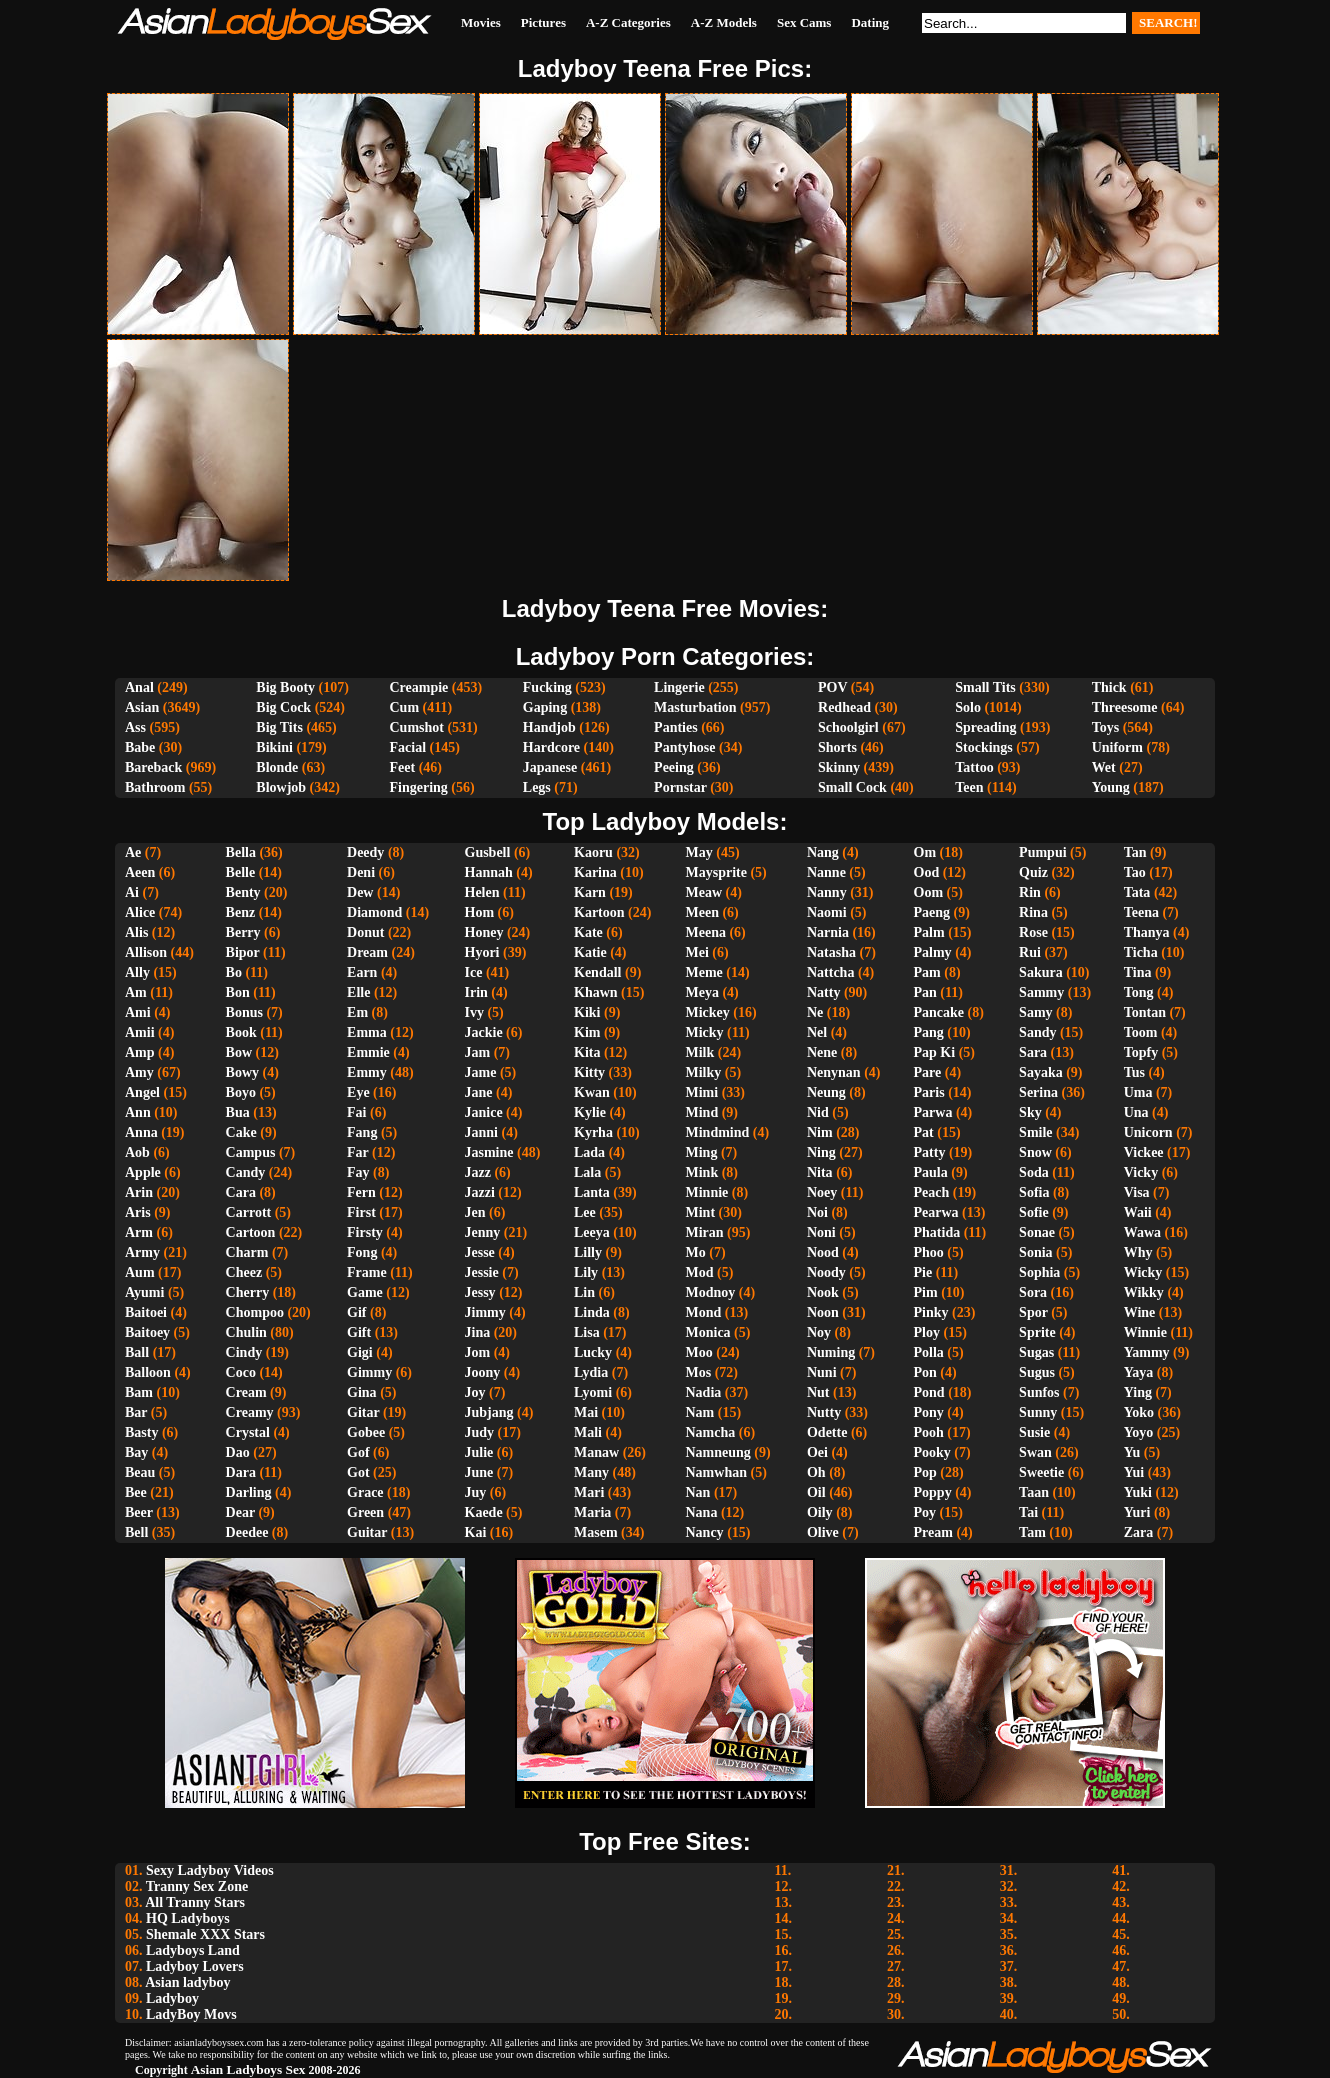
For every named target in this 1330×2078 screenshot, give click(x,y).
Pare (928, 1072)
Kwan (592, 1092)
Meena (706, 932)
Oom (929, 892)
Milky (704, 1072)
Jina (478, 1332)
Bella (241, 852)
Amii (140, 1032)
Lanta (592, 1192)
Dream (367, 952)
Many (591, 1472)
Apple (143, 1172)
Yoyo (1139, 1432)
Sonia (1035, 1252)
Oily (820, 1512)
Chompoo (255, 1312)
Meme (704, 972)
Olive (823, 1532)
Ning (821, 1152)
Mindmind (718, 1132)
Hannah (489, 872)
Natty (823, 992)
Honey (484, 932)
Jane (479, 1092)
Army (142, 1252)
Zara (1139, 1532)
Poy (925, 1512)
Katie (590, 952)
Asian (142, 707)
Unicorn (1148, 1132)
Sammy (1041, 992)
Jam (478, 1052)
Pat (924, 1132)
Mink (702, 1172)
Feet (402, 767)
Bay (136, 1452)
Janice (484, 1112)
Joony (483, 1372)
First (361, 1212)
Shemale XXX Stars (205, 1934)
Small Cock (852, 787)
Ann (138, 1112)
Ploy (927, 1332)
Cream (246, 1392)
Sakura (1041, 972)
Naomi (827, 912)
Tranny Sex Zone (197, 1886)
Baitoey (147, 1332)
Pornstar (680, 787)
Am (136, 992)
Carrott (249, 1212)
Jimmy (485, 1312)
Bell (136, 1532)
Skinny (839, 767)
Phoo (929, 1252)
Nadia (704, 1392)
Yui (1134, 1472)
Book (241, 1032)
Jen (475, 1212)
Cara (241, 1192)
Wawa (1142, 1232)
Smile (1035, 1132)
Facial (407, 747)
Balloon (148, 1372)
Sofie (1034, 1212)
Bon (238, 992)
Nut (818, 1392)
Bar (136, 1412)
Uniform (1117, 747)
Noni (821, 1232)
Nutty (824, 1412)
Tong (1139, 992)
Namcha (711, 1432)
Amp (140, 1052)
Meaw (704, 892)
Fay (358, 1172)
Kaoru (593, 852)
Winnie (1145, 1332)
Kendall (597, 972)
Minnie (707, 1192)
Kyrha (593, 1132)
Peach (932, 1192)
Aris (138, 1212)
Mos (699, 1372)
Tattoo (974, 767)
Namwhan (716, 1472)
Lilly (588, 1252)
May (699, 852)
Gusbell (488, 852)
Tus (1134, 1072)
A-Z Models (724, 22)
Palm (929, 932)
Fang (362, 1132)
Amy (139, 1072)
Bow (239, 1052)
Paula (931, 1172)
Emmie (368, 1052)
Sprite (1037, 1332)
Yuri (1137, 1512)
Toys (1106, 727)
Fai (356, 1112)
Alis (136, 932)
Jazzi (480, 1192)
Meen (702, 912)
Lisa (587, 1332)
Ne (815, 1012)
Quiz (1033, 872)
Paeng (932, 912)
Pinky (931, 1312)
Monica (708, 1332)
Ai (132, 892)
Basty (141, 1432)
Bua (238, 1112)
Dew (360, 892)
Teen (969, 787)
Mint (701, 1212)
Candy (246, 1172)
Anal (139, 687)
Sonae (1037, 1232)
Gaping (545, 707)
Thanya (1147, 932)
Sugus (1037, 1372)
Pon (925, 1372)
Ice (474, 972)
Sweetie (1041, 1472)
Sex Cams (804, 22)
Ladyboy (172, 1998)
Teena (1141, 912)
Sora (1033, 1292)
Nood (823, 1252)
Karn (590, 892)
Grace (365, 1492)
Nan (698, 1492)
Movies (481, 22)
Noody (826, 1272)
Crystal (248, 1432)
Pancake (939, 1012)
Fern (361, 1192)
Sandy (1037, 1032)
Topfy (1141, 1052)
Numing (831, 1352)
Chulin (246, 1332)
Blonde (277, 767)
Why (1138, 1252)
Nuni (822, 1372)
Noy (819, 1332)
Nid (818, 1112)
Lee (585, 1212)
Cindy (244, 1352)
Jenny (483, 1232)
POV (832, 687)
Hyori (482, 952)
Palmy (933, 952)
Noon (823, 1312)
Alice (140, 912)
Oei (817, 1452)
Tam (1032, 1532)
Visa (1137, 1192)
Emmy (367, 1072)
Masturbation (695, 707)
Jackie (484, 1032)
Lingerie (679, 687)
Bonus (244, 1012)
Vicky (1141, 1172)
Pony (929, 1412)
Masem (596, 1532)
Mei (697, 952)
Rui (1030, 952)
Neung (826, 1092)
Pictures (543, 22)
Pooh (929, 1432)
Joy (475, 1392)
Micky (705, 1032)
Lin (584, 1292)
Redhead (844, 707)
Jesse (480, 1252)
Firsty (365, 1232)
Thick (1109, 687)
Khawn (596, 992)
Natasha (831, 952)
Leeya (592, 1232)
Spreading (985, 727)
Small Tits (985, 687)
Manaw (596, 1452)
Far (358, 1152)
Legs (537, 787)
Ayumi (144, 1292)
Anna (141, 1132)
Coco (241, 1372)
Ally (137, 972)
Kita (587, 1052)
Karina (595, 872)
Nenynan (834, 1072)
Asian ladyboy (187, 1982)
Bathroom (155, 787)
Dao (238, 1452)
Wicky (1143, 1272)
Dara (241, 1472)
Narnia (828, 932)
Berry (243, 932)
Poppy (933, 1492)
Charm (247, 1252)
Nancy (705, 1532)
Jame (481, 1072)
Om (925, 852)
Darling (249, 1492)
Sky (1030, 1112)
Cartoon (251, 1232)
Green (365, 1512)
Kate (588, 932)
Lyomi (593, 1392)
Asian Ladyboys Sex (248, 2069)
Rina (1033, 912)
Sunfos (1039, 1392)
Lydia (591, 1372)
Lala (587, 1172)
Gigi (360, 1352)
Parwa (933, 1112)
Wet (1104, 767)
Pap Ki (935, 1052)
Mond (704, 1312)
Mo (696, 1252)
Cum (404, 707)
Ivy (474, 1012)
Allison (146, 952)
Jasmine (489, 1152)
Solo (968, 707)
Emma (367, 1032)
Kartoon (599, 912)
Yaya (1139, 1372)
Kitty (589, 1072)
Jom (478, 1352)
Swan (1035, 1452)
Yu (1132, 1452)
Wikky (1144, 1292)
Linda (592, 1312)
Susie (1034, 1432)
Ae (133, 852)
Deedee (247, 1532)
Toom (1141, 1032)
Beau (140, 1472)
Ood (927, 872)
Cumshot (416, 727)
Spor (1033, 1312)
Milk (700, 1052)
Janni (481, 1132)
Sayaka (1041, 1072)
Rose (1033, 932)
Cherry (248, 1292)
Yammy (1147, 1352)
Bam (139, 1392)
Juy (476, 1492)
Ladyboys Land (193, 1950)
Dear (240, 1512)
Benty (243, 892)
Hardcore (551, 747)
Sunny (1038, 1412)
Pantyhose (684, 747)
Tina (1138, 972)
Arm (139, 1232)
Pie (923, 1272)
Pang (929, 1032)
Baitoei (146, 1312)
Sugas (1036, 1352)
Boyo (241, 1092)
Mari (589, 1492)
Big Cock (283, 707)
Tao (1135, 872)
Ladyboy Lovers (195, 1966)
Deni (361, 872)
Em (357, 1012)
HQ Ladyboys (188, 1918)
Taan (1034, 1492)
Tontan (1145, 1012)
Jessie (482, 1272)
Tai (1028, 1512)
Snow (1035, 1152)
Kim (587, 1032)
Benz (241, 912)
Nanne (826, 872)
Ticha (1141, 952)
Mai (586, 1412)
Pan (925, 992)
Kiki (587, 1012)
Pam (927, 972)
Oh (816, 1472)
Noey (822, 1192)
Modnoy (711, 1292)
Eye (358, 1092)
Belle (241, 872)
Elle (358, 992)
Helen (482, 892)
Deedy (365, 852)
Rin (1030, 892)
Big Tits (279, 727)
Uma (1138, 1092)
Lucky (593, 1352)
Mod (700, 1272)
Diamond (374, 912)
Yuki (1138, 1492)
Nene (822, 1052)
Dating (870, 22)
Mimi (702, 1092)
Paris (929, 1092)
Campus (251, 1152)
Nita (820, 1172)
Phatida (937, 1232)
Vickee (1144, 1152)
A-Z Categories (628, 22)
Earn (362, 972)
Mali (588, 1432)
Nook (823, 1292)
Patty (930, 1152)
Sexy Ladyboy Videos (210, 1870)
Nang (823, 852)
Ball (137, 1352)
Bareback (153, 767)
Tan (1135, 852)
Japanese (550, 767)
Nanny (827, 892)
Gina (362, 1392)
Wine (1140, 1312)
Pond (929, 1392)
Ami (138, 1012)
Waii (1138, 1212)
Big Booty (285, 687)
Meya (702, 992)
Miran (705, 1232)
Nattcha (830, 972)
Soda (1034, 1172)
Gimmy (369, 1372)
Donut (365, 932)
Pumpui (1042, 852)
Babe (140, 747)
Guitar (367, 1532)
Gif (356, 1312)
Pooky (932, 1452)
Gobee (366, 1432)
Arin (139, 1192)
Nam (700, 1412)
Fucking (547, 687)
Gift (359, 1332)
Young (1111, 787)
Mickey (708, 1012)
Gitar (363, 1412)
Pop (925, 1472)
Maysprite (716, 872)
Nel (817, 1032)
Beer (139, 1512)
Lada (589, 1152)
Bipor (243, 952)
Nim (820, 1132)
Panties (676, 727)
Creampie (418, 687)
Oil (816, 1492)
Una (1136, 1112)
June (479, 1472)
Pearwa (936, 1212)
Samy (1035, 1012)
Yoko (1139, 1412)
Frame (367, 1272)
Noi (817, 1212)
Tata (1137, 892)
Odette (827, 1432)
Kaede (484, 1512)
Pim (926, 1292)
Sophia (1039, 1272)
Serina (1038, 1092)
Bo (234, 972)
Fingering (418, 787)
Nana (702, 1512)
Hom (480, 912)
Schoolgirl (848, 727)
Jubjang (489, 1412)
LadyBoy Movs (191, 2014)
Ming (702, 1152)
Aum (140, 1272)
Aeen (140, 872)
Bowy (242, 1072)
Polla (929, 1352)
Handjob (549, 727)
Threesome (1125, 707)
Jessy (480, 1292)
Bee (136, 1492)
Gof (358, 1452)
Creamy (250, 1412)
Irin (476, 992)
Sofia (1034, 1192)
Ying (1138, 1392)
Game (365, 1292)
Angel (142, 1092)
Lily (586, 1272)
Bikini (274, 747)
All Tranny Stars (195, 1902)
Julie (479, 1452)
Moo (699, 1352)
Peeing (674, 767)
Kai (476, 1532)
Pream (933, 1532)
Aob (137, 1152)
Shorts (837, 747)
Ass (135, 727)
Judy (480, 1432)
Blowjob (281, 787)
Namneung (718, 1452)
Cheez (244, 1272)
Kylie (590, 1112)
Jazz (478, 1172)
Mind (702, 1112)
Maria (592, 1512)
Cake (241, 1132)
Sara (1033, 1052)
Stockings (984, 747)
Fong (362, 1252)
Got (358, 1472)
